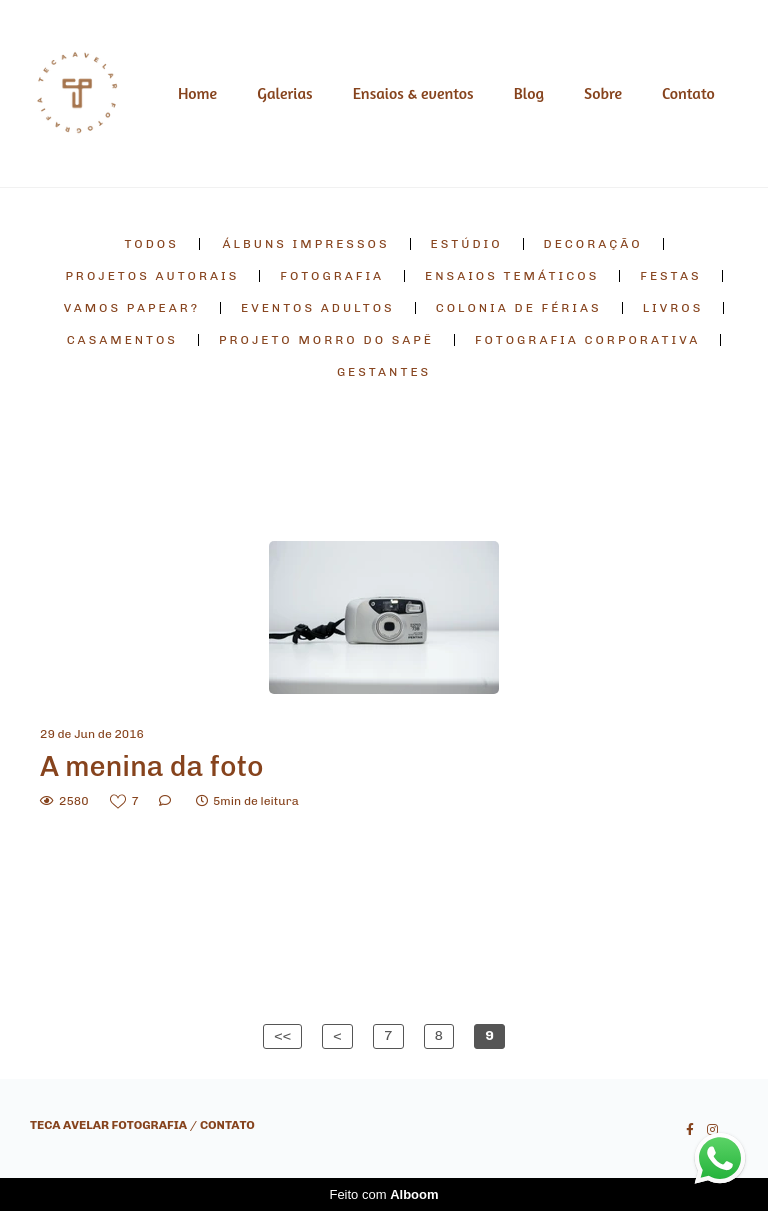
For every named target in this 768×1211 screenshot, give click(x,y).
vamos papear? (132, 308)
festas (670, 276)
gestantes (384, 372)
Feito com (383, 1194)
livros (673, 308)
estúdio (467, 244)
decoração (593, 244)
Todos (151, 244)
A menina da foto (152, 766)
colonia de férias (519, 308)
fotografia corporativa (587, 340)
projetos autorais (152, 276)
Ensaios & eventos (413, 93)
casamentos (122, 340)
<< (282, 1035)
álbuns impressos (306, 244)
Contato (688, 93)
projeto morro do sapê (326, 340)
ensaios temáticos (512, 276)
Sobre (603, 93)
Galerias (284, 93)
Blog (529, 93)
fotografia (332, 276)
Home (197, 93)
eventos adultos (318, 308)
